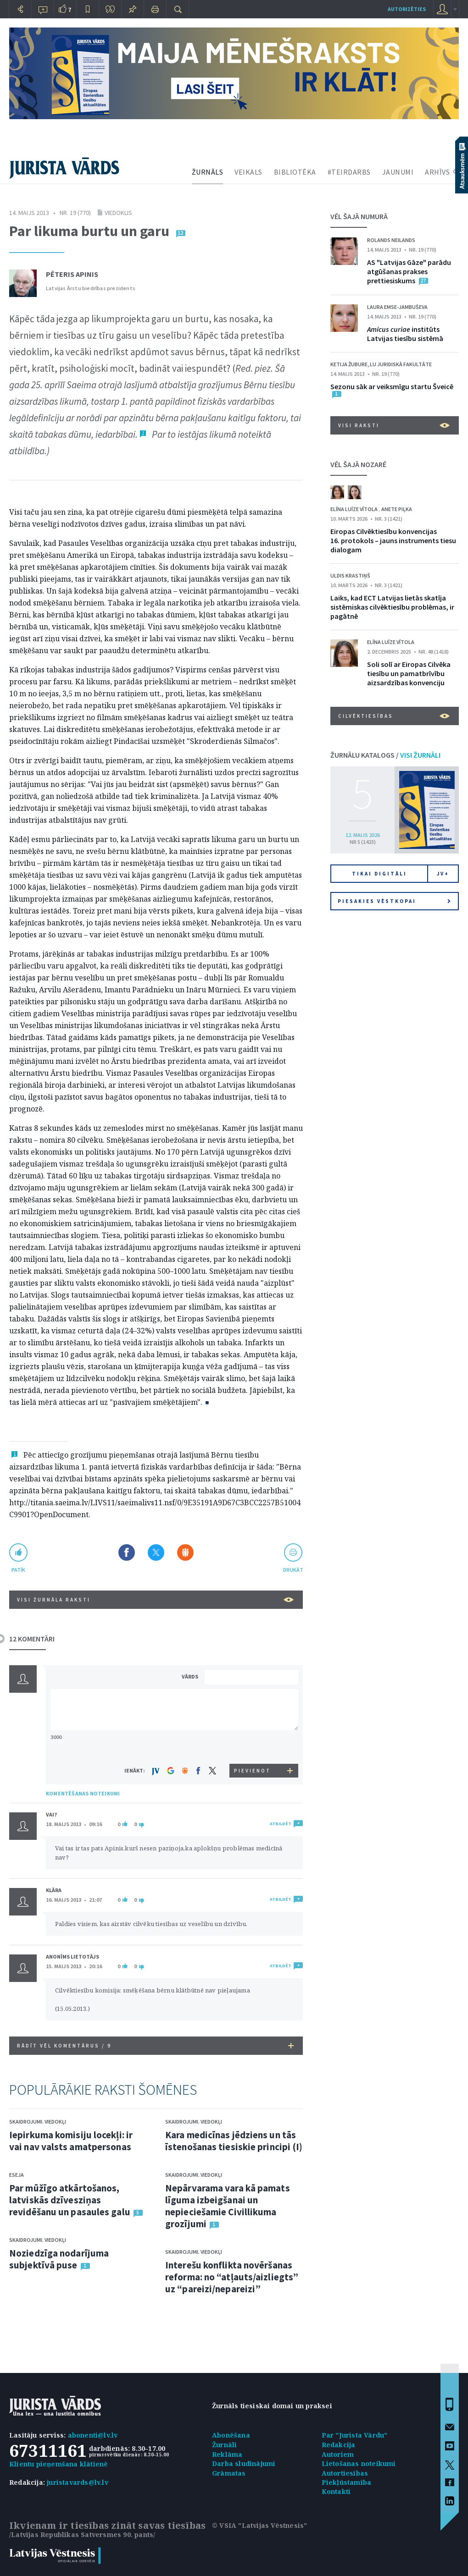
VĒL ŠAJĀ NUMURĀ (359, 216)
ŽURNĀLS (207, 171)
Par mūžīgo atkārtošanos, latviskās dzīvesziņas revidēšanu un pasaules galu (69, 2200)
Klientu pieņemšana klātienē (58, 2464)
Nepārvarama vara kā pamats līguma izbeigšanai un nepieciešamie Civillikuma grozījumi (227, 2206)
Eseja (16, 2174)
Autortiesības (345, 2473)
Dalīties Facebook (126, 1552)
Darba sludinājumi (243, 2463)
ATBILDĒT (280, 1824)
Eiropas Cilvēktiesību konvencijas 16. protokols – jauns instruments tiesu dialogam (393, 540)
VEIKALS (248, 171)
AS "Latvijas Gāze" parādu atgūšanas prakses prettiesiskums (409, 271)
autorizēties (407, 9)
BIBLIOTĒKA (295, 171)
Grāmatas (229, 2473)
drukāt (293, 1569)
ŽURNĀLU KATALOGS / (385, 755)
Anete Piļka (396, 509)
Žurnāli (224, 2444)
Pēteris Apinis (72, 274)
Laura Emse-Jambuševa (397, 306)
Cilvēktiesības (394, 716)
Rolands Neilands (391, 240)
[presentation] (252, 1746)
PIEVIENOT (252, 1770)
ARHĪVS (437, 171)
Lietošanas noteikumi (359, 2463)
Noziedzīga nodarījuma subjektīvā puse (59, 2259)
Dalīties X (156, 1552)
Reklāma (227, 2454)
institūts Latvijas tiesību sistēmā (405, 334)
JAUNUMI (398, 171)
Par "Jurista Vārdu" (355, 2435)
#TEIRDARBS (349, 171)
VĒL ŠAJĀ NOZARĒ (358, 464)
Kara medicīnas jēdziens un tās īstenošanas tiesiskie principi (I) (233, 2141)
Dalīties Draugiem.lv (185, 1552)
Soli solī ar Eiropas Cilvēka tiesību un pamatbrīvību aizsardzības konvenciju (409, 673)
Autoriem (338, 2454)
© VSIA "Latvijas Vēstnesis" (259, 2525)
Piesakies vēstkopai (394, 901)
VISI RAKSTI (394, 425)
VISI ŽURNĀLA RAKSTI (155, 1599)
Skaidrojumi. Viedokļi (37, 2121)
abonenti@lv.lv (93, 2435)
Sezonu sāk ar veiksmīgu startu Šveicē (391, 386)
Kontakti (336, 2491)
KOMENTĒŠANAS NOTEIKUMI (83, 1793)
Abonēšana (231, 2435)
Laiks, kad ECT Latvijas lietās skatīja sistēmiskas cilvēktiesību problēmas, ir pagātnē (392, 607)
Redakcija (339, 2444)
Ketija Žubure (349, 364)
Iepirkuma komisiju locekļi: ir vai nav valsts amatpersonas (71, 2141)
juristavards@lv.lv (77, 2482)
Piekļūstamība (347, 2482)
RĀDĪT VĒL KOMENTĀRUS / (155, 2045)
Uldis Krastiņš (350, 575)
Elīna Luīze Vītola (354, 509)
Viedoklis (118, 213)
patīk (18, 1569)
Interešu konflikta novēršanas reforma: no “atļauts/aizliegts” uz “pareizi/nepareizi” (231, 2277)
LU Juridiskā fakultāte (401, 364)
